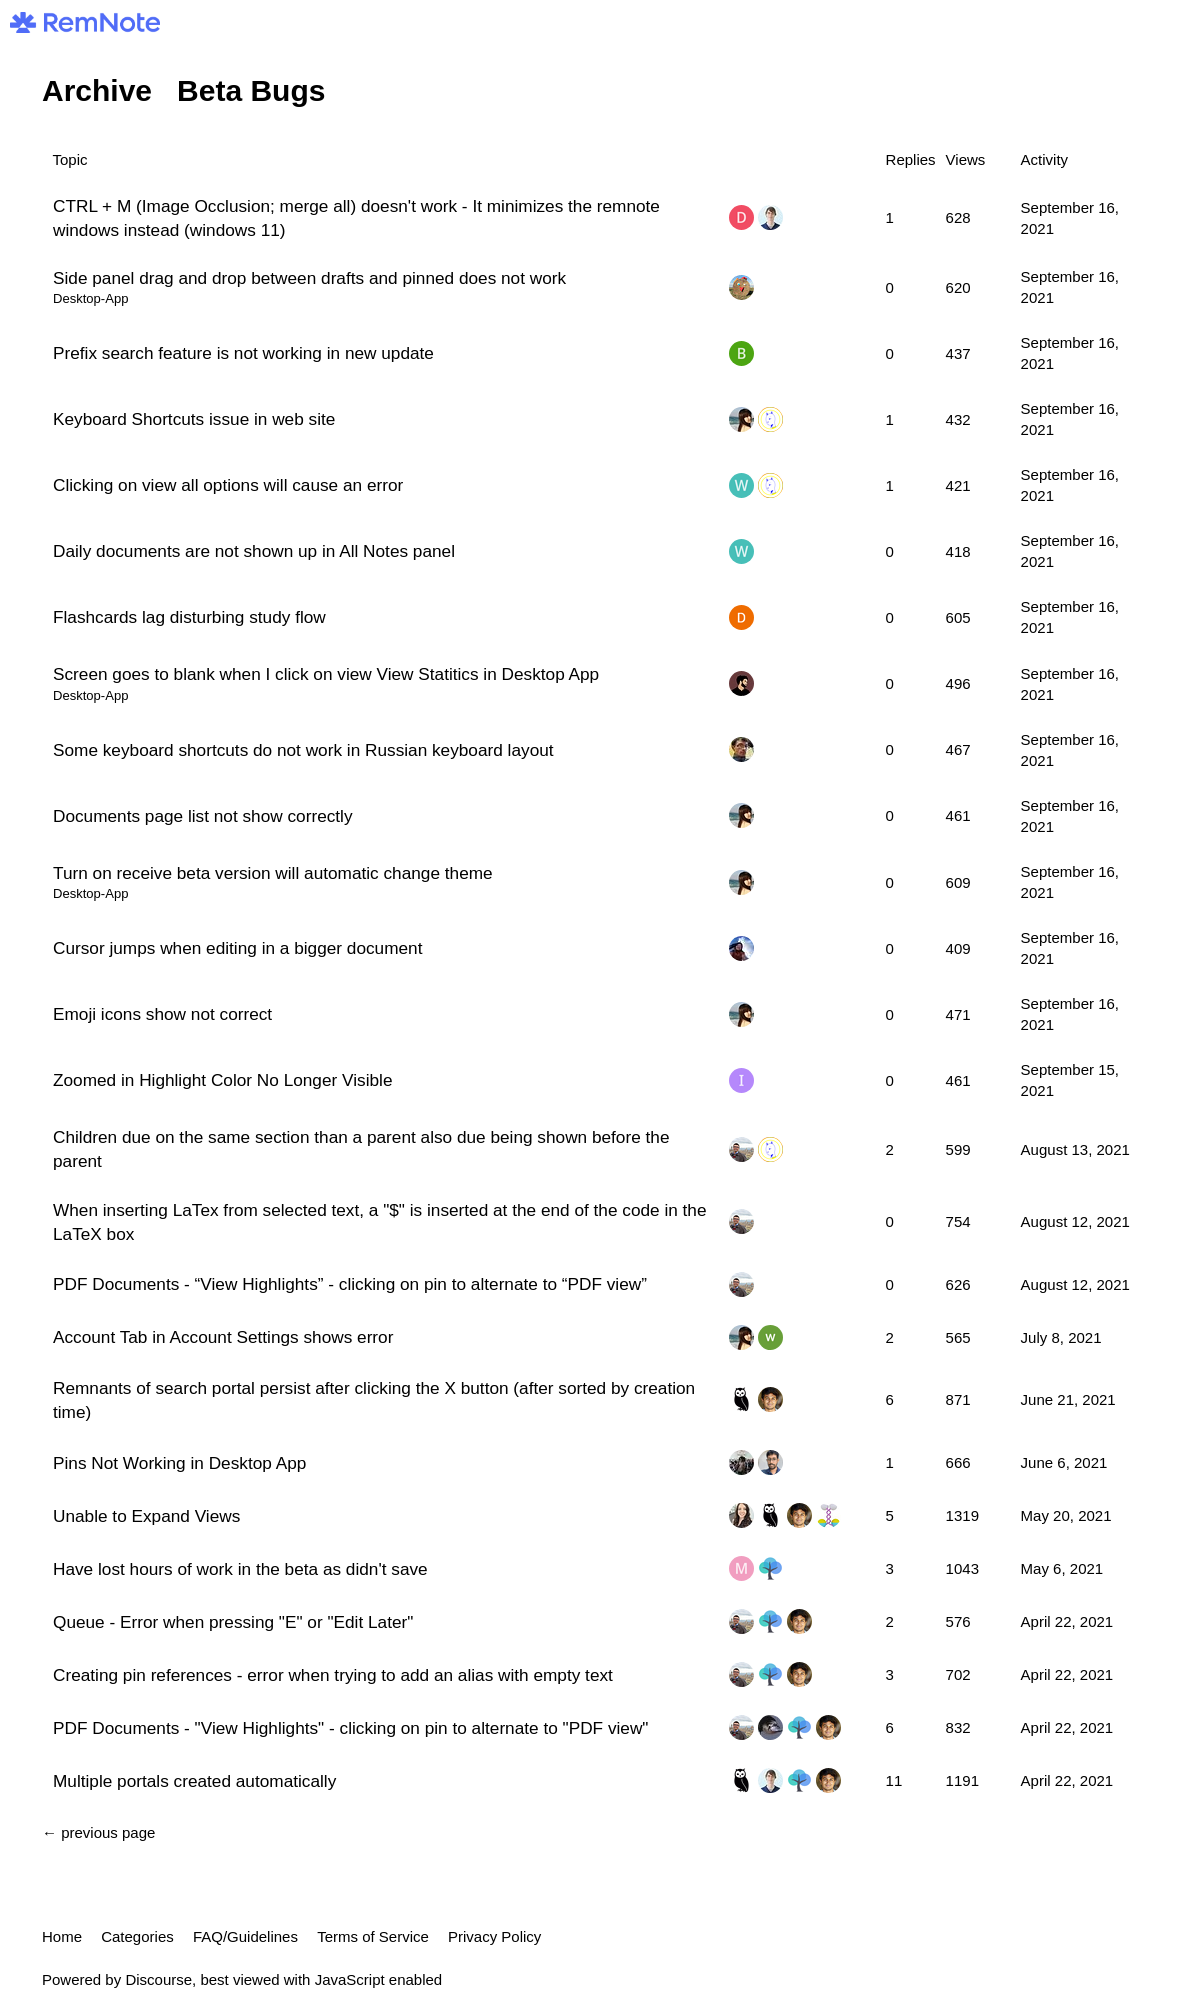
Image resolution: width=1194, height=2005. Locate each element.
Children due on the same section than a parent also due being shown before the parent (361, 1149)
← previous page (98, 1832)
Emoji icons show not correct (162, 1014)
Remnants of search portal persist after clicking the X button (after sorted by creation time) (374, 1400)
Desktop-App (90, 298)
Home (62, 1936)
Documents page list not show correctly (203, 816)
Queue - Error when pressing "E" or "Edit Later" (233, 1622)
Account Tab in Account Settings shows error (223, 1337)
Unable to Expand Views (146, 1516)
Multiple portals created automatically (194, 1781)
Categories (137, 1936)
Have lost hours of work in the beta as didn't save (240, 1569)
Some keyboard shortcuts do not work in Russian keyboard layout (303, 750)
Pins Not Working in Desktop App (179, 1463)
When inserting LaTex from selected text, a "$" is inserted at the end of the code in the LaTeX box (380, 1222)
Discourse (158, 1979)
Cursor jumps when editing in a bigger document (237, 948)
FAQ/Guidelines (245, 1936)
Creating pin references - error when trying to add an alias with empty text (333, 1675)
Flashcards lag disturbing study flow (189, 617)
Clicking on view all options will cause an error (228, 485)
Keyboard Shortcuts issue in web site (194, 419)
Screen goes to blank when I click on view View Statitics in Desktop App (326, 674)
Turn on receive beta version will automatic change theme (273, 873)
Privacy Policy (494, 1936)
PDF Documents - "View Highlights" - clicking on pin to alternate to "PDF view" (350, 1728)
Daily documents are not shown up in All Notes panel (254, 551)
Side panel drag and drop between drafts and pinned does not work (309, 278)
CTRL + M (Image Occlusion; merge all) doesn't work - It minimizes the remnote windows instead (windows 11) (356, 218)
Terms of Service (373, 1936)
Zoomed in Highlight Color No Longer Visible (222, 1080)
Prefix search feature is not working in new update (243, 353)
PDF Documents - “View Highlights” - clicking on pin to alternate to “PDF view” (350, 1284)
